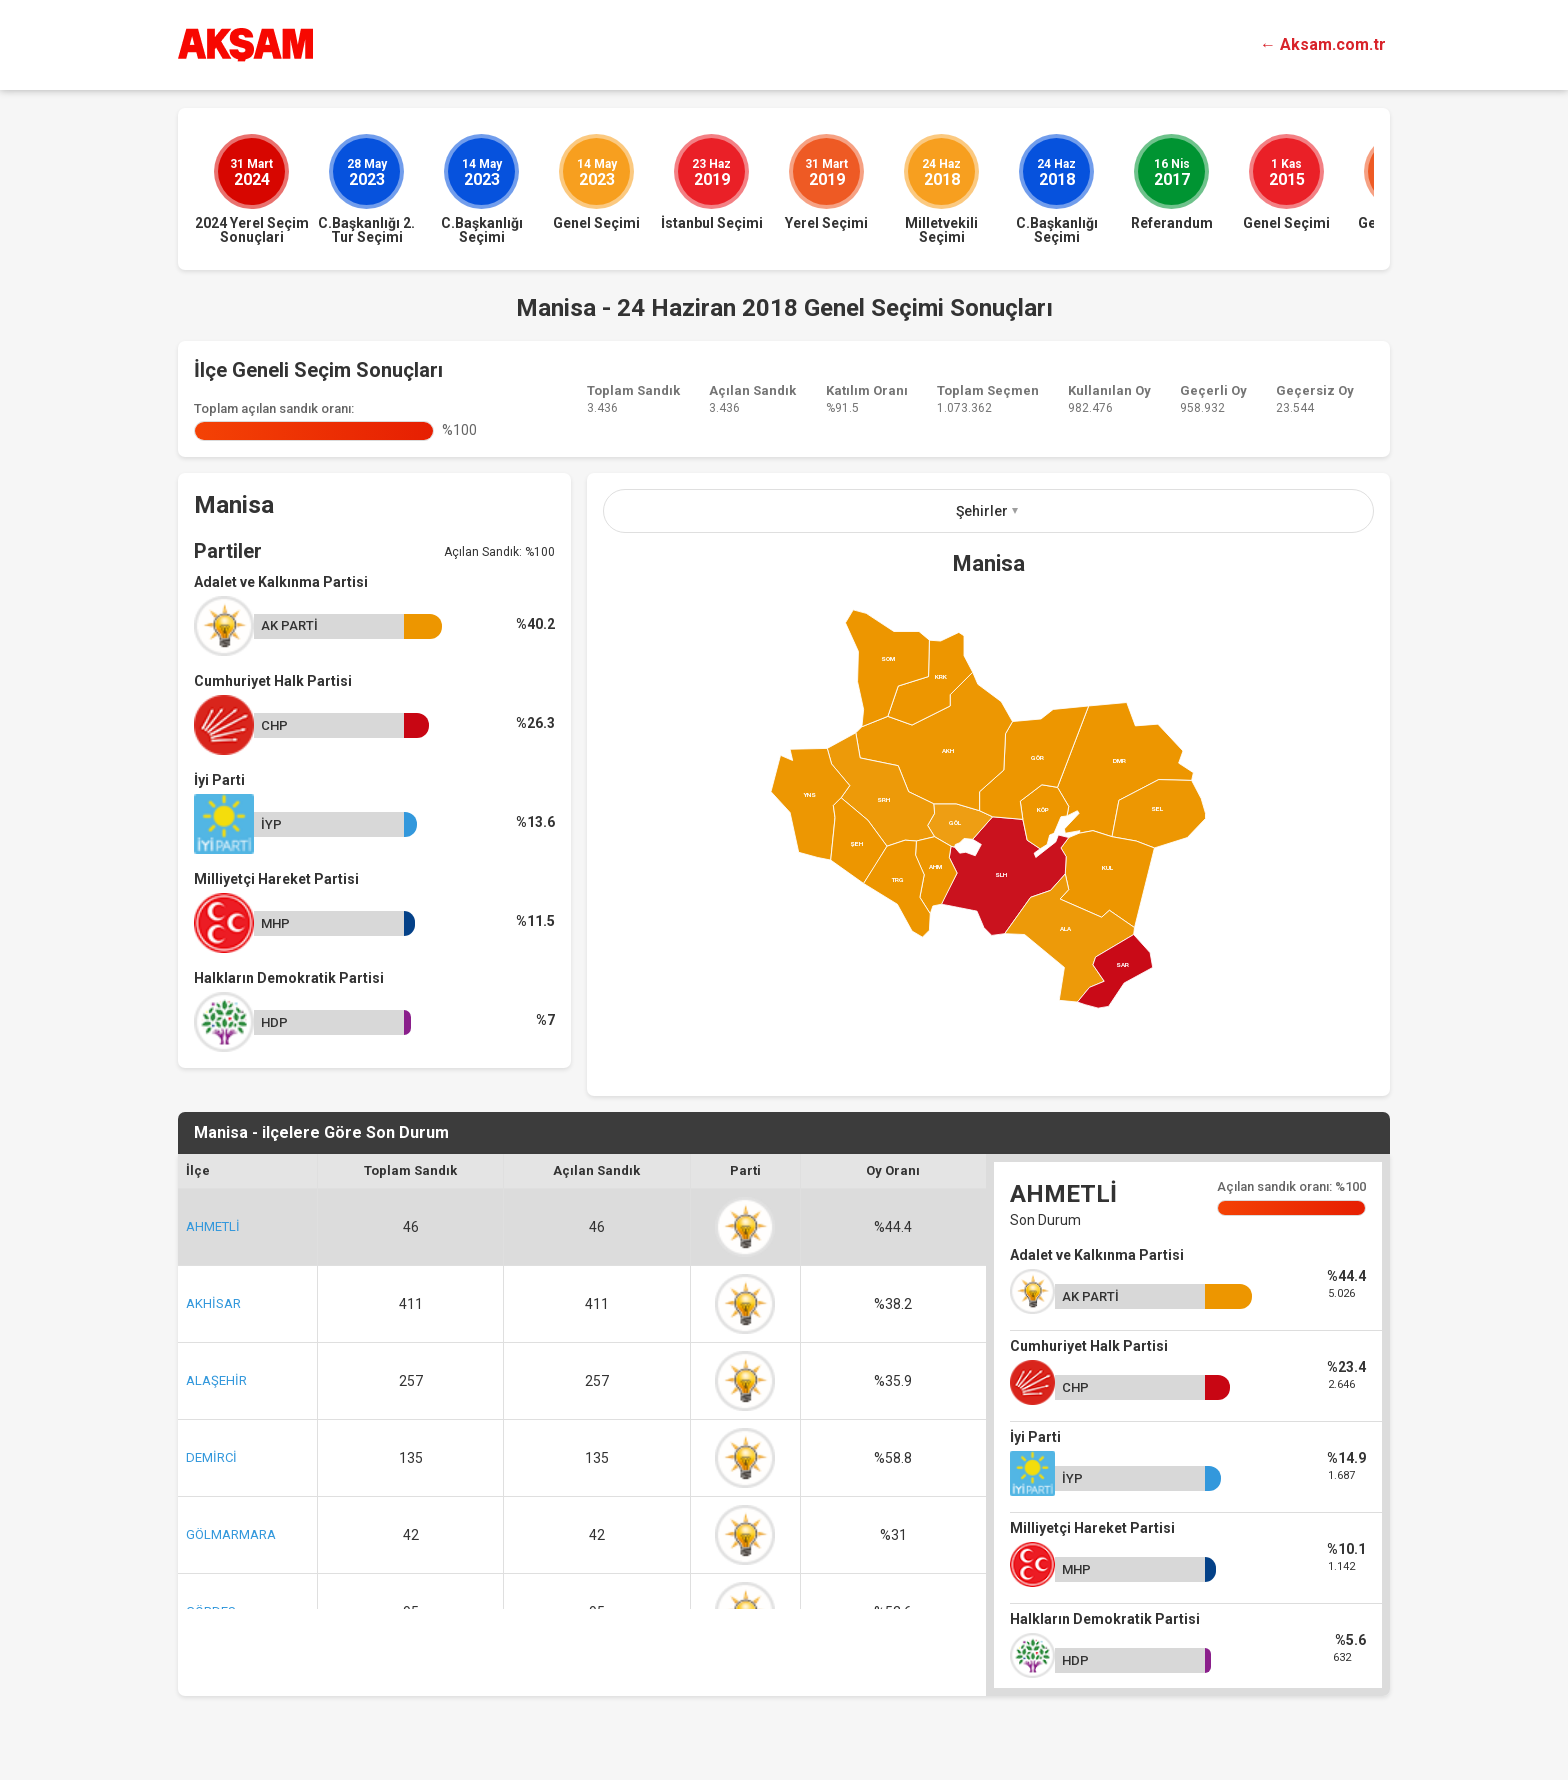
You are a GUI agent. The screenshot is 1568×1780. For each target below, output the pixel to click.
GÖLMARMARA (231, 1534)
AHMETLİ (213, 1226)
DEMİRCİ (211, 1457)
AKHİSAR (213, 1303)
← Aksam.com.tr (1323, 44)
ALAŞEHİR (216, 1380)
